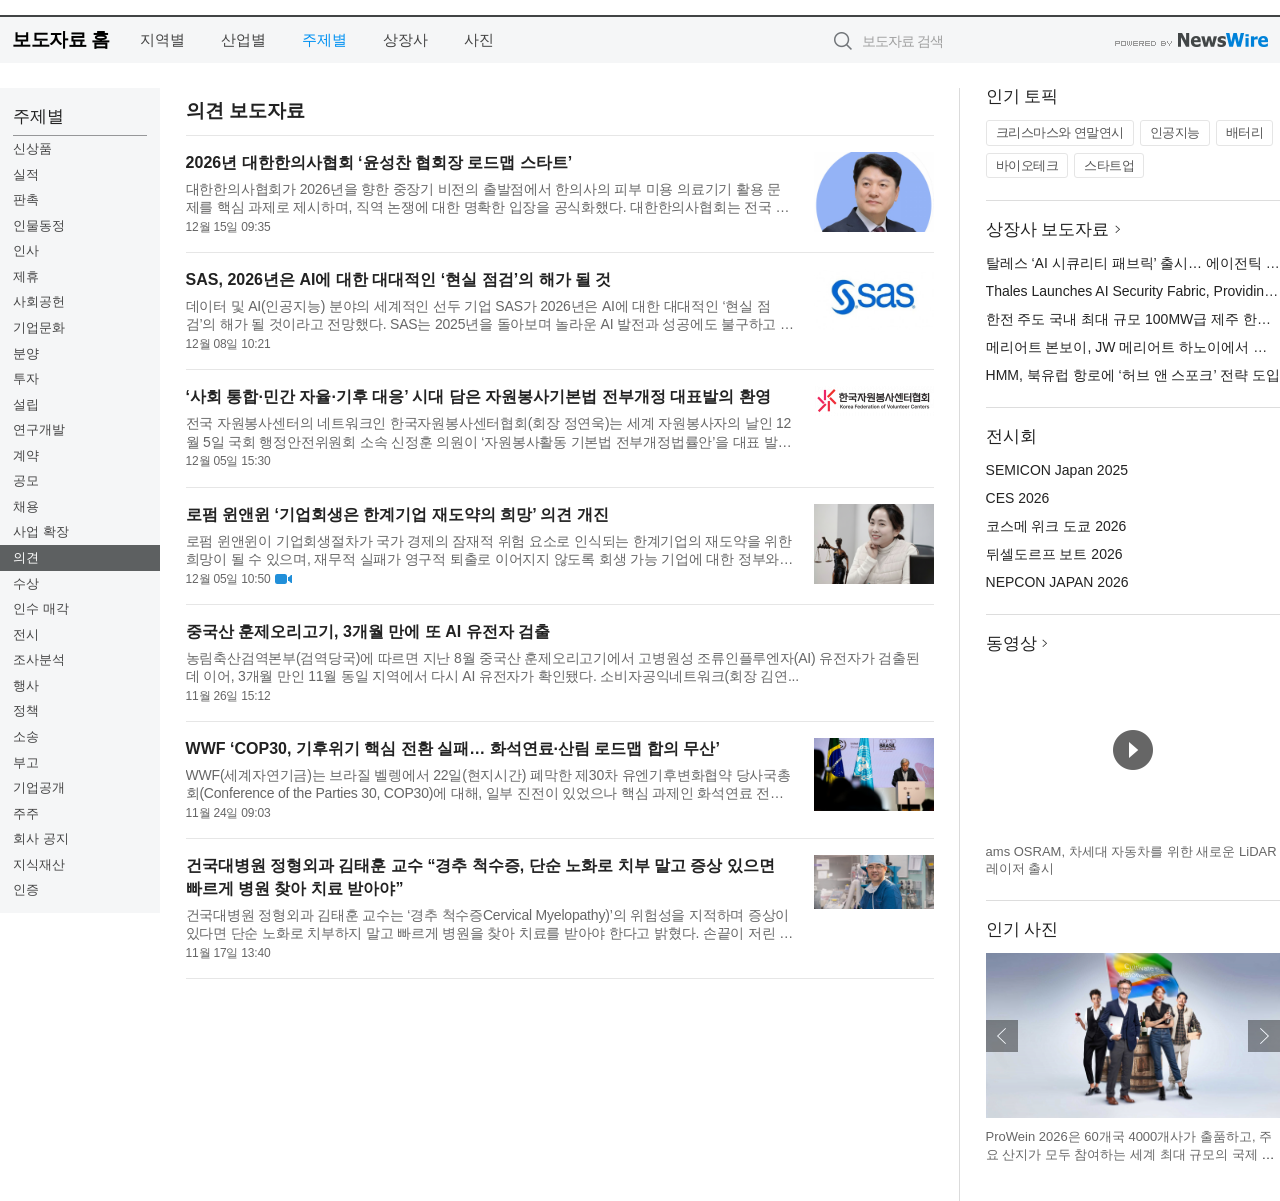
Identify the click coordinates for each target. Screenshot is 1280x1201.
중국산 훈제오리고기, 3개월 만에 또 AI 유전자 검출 (368, 631)
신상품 (32, 148)
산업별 (243, 39)
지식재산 (39, 864)
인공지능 (1175, 132)
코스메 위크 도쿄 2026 (1056, 526)
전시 (26, 634)
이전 (1002, 1036)
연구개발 (39, 429)
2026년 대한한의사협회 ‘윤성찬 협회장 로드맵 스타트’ (379, 162)
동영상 (1011, 643)
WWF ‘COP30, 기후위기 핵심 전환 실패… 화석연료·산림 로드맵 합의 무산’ (453, 748)
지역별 (162, 39)
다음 (1264, 1036)
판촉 (26, 199)
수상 (26, 583)
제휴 (26, 276)
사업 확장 (41, 531)
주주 (26, 813)
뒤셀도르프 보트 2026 (1054, 554)
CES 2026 (1018, 498)
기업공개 (39, 787)
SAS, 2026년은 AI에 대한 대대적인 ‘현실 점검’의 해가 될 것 (399, 279)
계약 (26, 455)
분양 (26, 353)
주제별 (324, 39)
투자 (26, 378)
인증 (26, 889)
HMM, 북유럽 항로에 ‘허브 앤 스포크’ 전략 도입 (1133, 375)
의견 (26, 557)
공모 (26, 480)
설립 (26, 404)
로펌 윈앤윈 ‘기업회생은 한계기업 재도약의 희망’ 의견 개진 (397, 514)
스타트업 (1109, 165)
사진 (479, 39)
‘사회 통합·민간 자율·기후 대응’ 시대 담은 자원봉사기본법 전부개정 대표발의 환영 (478, 396)
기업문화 (39, 327)
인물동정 (39, 225)
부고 (26, 762)
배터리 (1245, 132)
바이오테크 (1027, 165)
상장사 (405, 39)
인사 (26, 250)
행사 (26, 685)
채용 (26, 506)
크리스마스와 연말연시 (1060, 132)
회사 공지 (41, 838)
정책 (26, 710)
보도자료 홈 (60, 39)
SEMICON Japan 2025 (1057, 470)
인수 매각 (41, 608)
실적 (26, 174)
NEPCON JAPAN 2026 (1057, 582)
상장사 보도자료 (1048, 229)
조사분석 (39, 659)
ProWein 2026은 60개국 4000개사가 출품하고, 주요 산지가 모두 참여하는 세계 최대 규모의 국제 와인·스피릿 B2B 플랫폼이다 (1130, 1154)
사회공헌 (39, 301)
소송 (26, 736)
